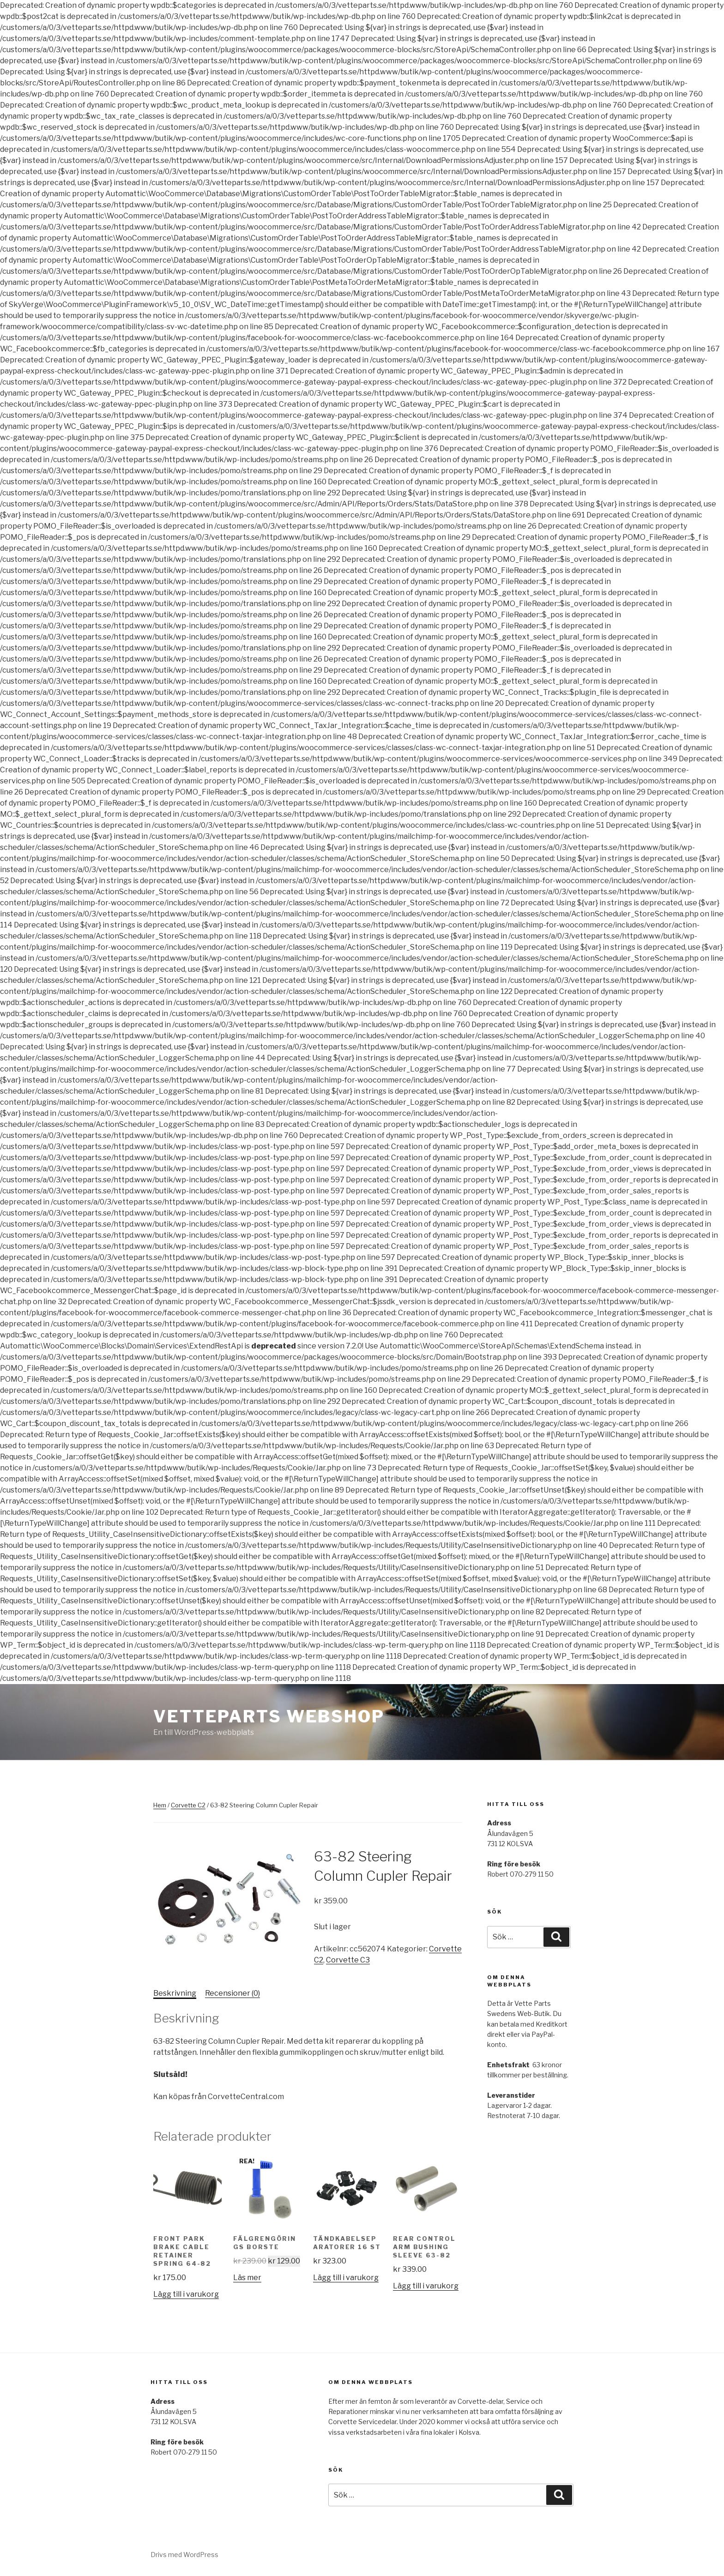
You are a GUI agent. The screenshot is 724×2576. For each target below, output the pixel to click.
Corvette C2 (188, 1805)
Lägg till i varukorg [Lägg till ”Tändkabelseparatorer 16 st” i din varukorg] (346, 2277)
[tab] (174, 1993)
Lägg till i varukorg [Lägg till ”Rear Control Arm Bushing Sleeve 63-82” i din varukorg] (426, 2285)
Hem (159, 1805)
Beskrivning (174, 1993)
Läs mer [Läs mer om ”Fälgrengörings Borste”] (247, 2277)
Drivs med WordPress (184, 2554)
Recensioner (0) (232, 1993)
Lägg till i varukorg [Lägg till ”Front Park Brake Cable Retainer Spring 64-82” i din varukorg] (186, 2294)
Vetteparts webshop (269, 1716)
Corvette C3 (348, 1960)
